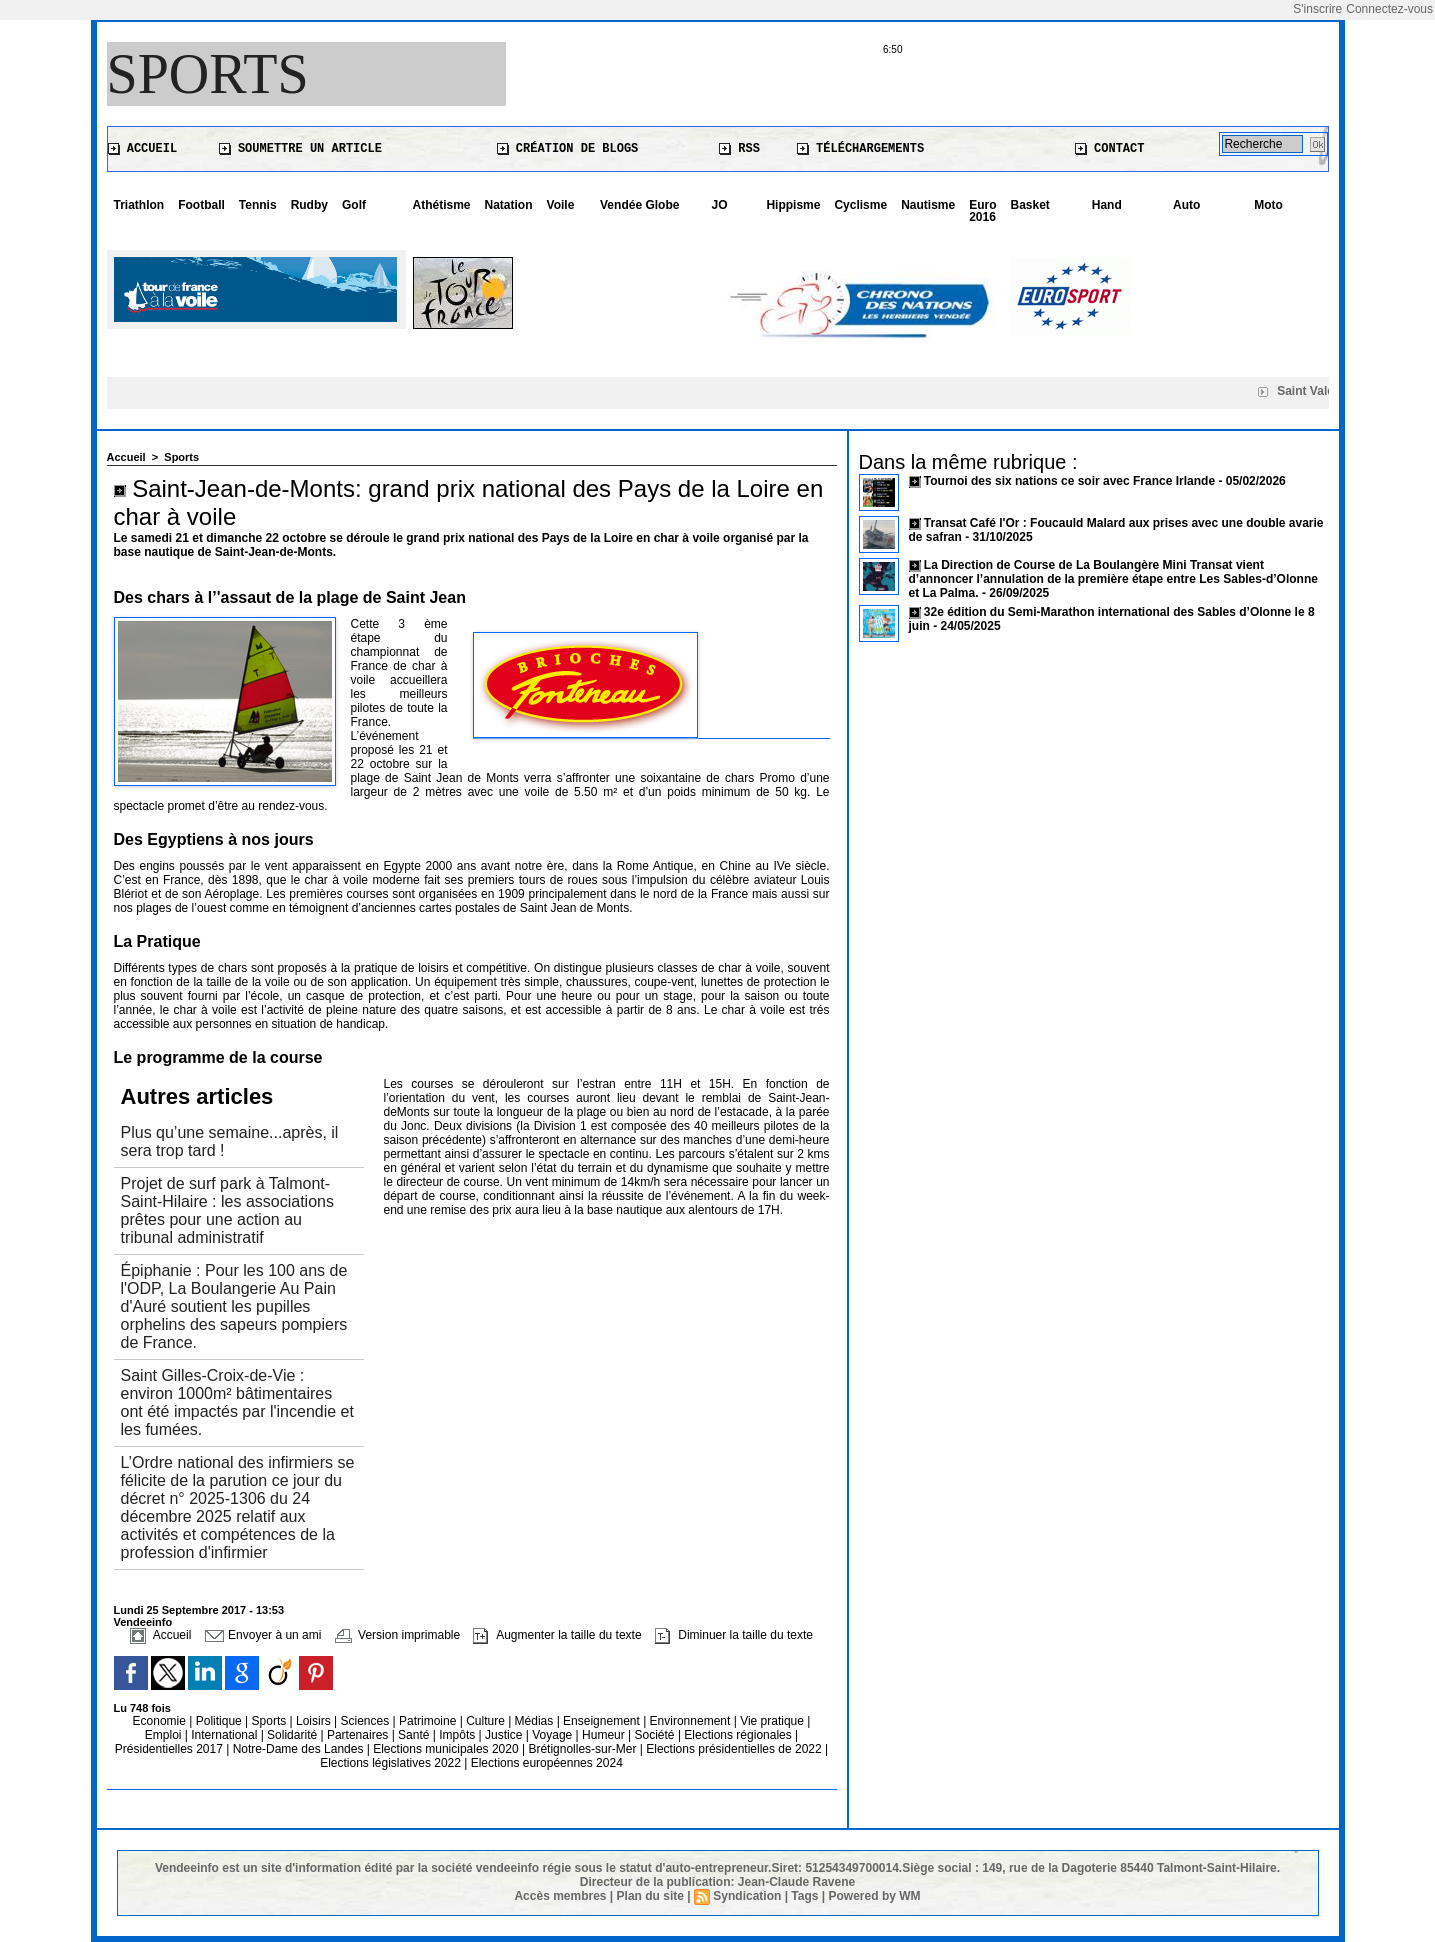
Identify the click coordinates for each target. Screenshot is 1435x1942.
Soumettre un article (300, 149)
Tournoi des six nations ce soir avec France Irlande (1071, 481)
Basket (1030, 205)
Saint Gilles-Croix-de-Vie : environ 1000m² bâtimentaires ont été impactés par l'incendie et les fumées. (237, 1402)
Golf (354, 205)
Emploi (165, 1735)
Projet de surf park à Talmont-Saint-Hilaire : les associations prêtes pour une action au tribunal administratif (227, 1210)
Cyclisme (860, 205)
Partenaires (359, 1735)
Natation (509, 205)
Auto (1186, 205)
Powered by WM (875, 1896)
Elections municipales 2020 (445, 1749)
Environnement (690, 1721)
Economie (161, 1721)
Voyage (552, 1735)
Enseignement (603, 1721)
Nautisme (928, 205)
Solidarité (293, 1735)
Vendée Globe (639, 205)
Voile (561, 205)
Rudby (309, 205)
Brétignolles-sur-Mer (583, 1749)
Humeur (605, 1735)
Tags (804, 1896)
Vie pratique (773, 1721)
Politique (220, 1721)
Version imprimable (397, 1635)
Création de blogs (568, 149)
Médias (536, 1721)
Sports (208, 74)
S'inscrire (1317, 9)
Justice (505, 1735)
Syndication (747, 1896)
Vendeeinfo (143, 1622)
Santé (415, 1735)
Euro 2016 (982, 211)
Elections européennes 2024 (547, 1763)
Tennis (258, 205)
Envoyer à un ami (263, 1635)
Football (201, 205)
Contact (1110, 149)
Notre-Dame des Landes (300, 1749)
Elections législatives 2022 (390, 1763)
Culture (487, 1721)
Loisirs (315, 1721)
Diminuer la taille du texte (734, 1635)
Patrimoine (429, 1721)
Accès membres (560, 1896)
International (225, 1735)
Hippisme (793, 205)
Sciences (366, 1721)
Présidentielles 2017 (170, 1749)
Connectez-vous (1389, 9)
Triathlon (139, 205)
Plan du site (650, 1896)
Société (655, 1735)
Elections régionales (739, 1735)
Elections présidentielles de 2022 (733, 1749)
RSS (739, 149)
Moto (1268, 205)
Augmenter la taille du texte (557, 1635)
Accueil (143, 149)
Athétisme (442, 205)
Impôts (457, 1735)
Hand (1107, 205)
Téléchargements (860, 149)
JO (720, 205)
